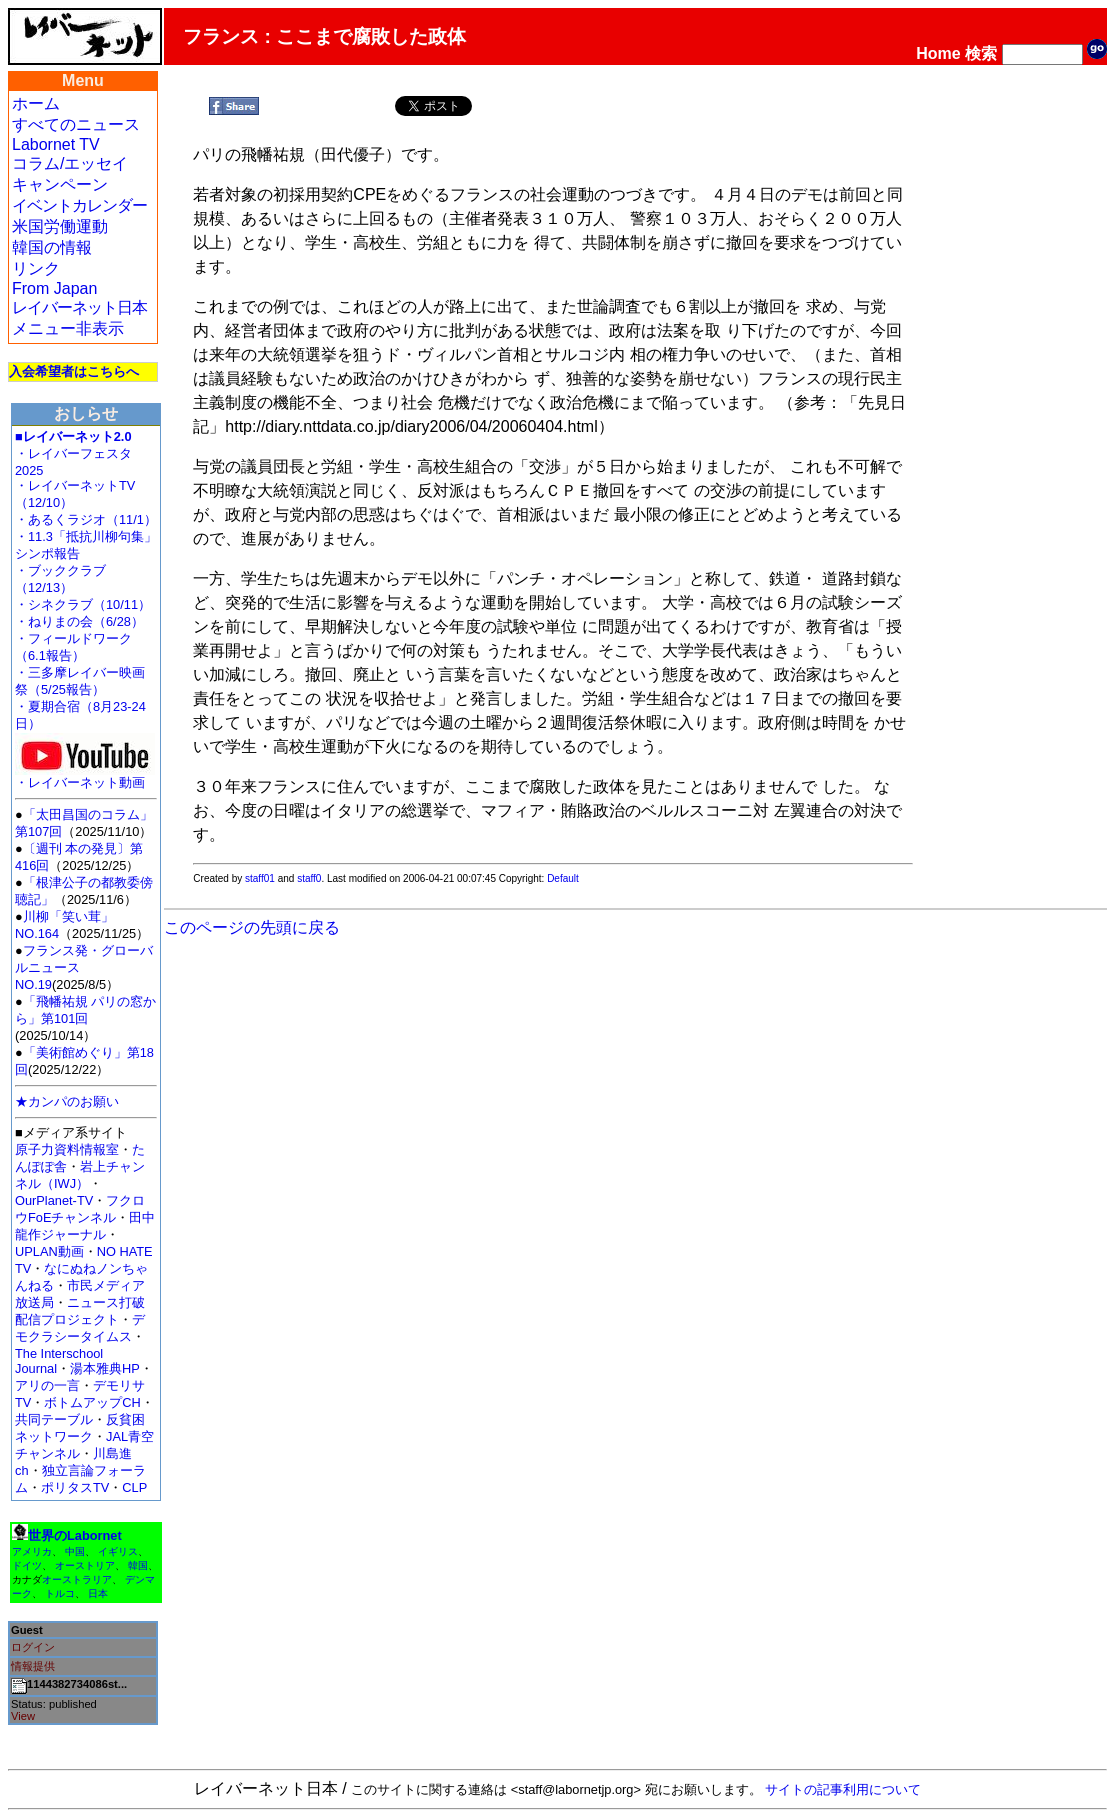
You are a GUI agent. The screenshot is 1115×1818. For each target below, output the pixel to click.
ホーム (36, 103)
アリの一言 (47, 1385)
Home (938, 53)
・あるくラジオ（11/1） (86, 519)
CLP (134, 1487)
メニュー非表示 (68, 328)
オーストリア (85, 1565)
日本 (98, 1593)
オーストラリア (77, 1579)
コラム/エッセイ (70, 163)
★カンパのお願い (67, 1101)
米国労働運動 (60, 226)
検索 (981, 53)
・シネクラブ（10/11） (83, 604)
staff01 (260, 878)
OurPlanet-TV (54, 1200)
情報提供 (33, 1666)
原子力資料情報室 (67, 1149)
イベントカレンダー (79, 205)
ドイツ (27, 1565)
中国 (75, 1551)
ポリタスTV (75, 1487)
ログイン (33, 1647)
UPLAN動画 (49, 1251)
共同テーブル (54, 1419)
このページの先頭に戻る (252, 927)
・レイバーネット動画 (85, 776)
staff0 (309, 878)
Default (563, 878)
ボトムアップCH (92, 1402)
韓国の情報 (52, 247)
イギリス (118, 1551)
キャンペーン (60, 184)
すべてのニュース (76, 124)
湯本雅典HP (105, 1368)
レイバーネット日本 (79, 307)
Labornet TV (56, 144)
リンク (36, 268)
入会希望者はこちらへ (74, 371)
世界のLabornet (75, 1535)
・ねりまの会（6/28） (79, 621)
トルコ (60, 1593)
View (23, 1716)
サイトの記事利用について (843, 1789)
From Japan (54, 288)
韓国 (138, 1565)
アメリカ (32, 1551)
